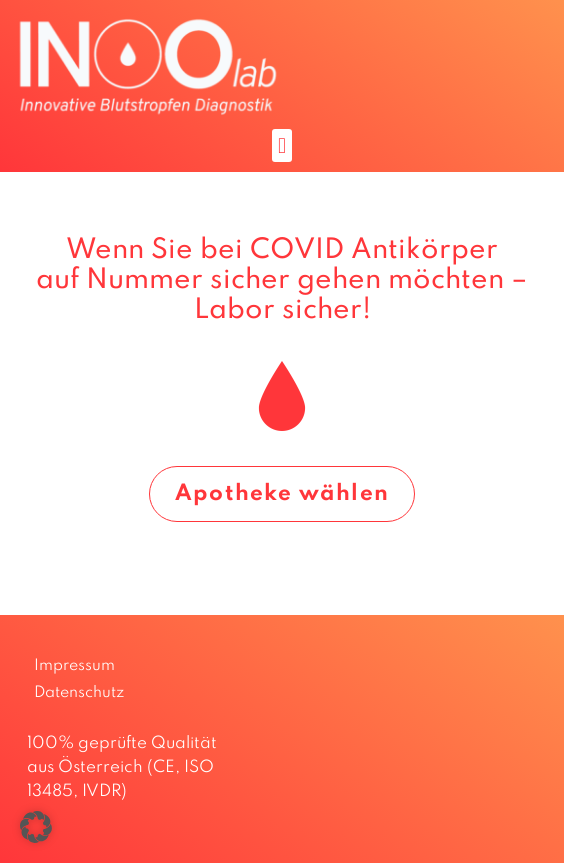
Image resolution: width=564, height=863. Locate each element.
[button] (281, 145)
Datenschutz (79, 693)
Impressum (74, 666)
